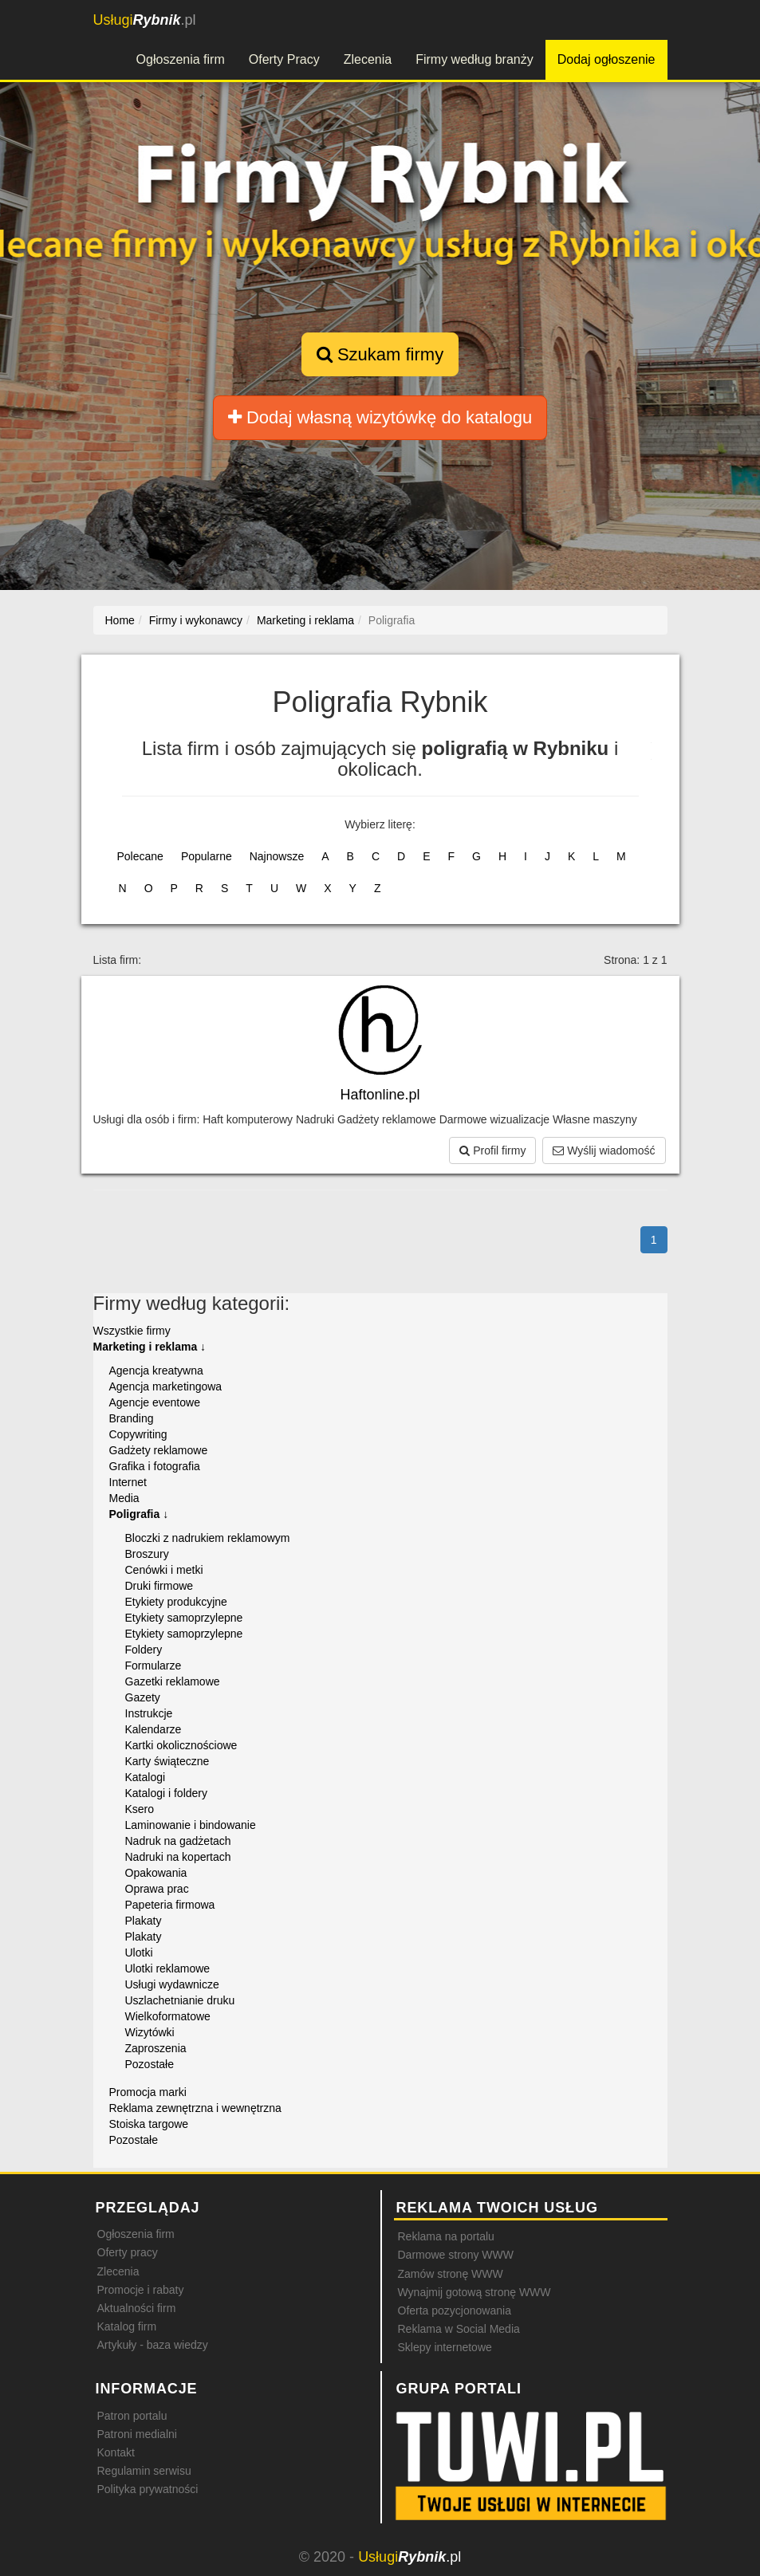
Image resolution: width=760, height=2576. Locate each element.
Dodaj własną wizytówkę (380, 417)
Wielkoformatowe (168, 2016)
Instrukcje (149, 1713)
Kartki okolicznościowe (181, 1745)
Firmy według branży (474, 59)
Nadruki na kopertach (178, 1856)
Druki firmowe (159, 1585)
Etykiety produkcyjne (176, 1601)
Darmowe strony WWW (456, 2254)
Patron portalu (132, 2415)
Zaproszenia (156, 2048)
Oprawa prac (157, 1888)
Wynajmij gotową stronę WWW (474, 2292)
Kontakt (116, 2452)
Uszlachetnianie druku (180, 2000)
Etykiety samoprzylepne (184, 1617)
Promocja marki (148, 2092)
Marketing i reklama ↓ (150, 1346)
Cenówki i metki (164, 1569)
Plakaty (143, 1920)
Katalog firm (127, 2326)
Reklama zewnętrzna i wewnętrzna (195, 2108)
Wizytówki (150, 2032)
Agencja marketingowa (165, 1386)
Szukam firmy (380, 354)
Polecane (140, 856)
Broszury (147, 1554)
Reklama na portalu (446, 2236)
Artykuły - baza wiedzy (152, 2344)
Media (124, 1498)
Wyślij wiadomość (604, 1150)
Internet (128, 1482)
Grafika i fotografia (154, 1466)
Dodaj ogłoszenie (606, 59)
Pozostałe (149, 2064)
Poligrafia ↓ (139, 1514)
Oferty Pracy (284, 59)
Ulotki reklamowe (168, 1968)
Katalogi (145, 1777)
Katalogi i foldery (166, 1793)
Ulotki (139, 1952)
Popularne (206, 856)
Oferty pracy (127, 2252)
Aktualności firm (136, 2308)
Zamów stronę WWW (450, 2273)
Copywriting (138, 1434)
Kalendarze (153, 1729)
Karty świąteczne (167, 1761)
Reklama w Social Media (459, 2328)
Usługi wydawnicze (172, 1984)
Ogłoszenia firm (180, 59)
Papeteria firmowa (170, 1904)
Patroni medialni (137, 2434)
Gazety (142, 1697)
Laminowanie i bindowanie (190, 1825)
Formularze (153, 1665)
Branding (131, 1418)
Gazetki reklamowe (172, 1681)
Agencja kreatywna (156, 1370)
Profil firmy (492, 1150)
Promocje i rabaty (140, 2289)
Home (120, 620)
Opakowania (156, 1872)
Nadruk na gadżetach (178, 1841)
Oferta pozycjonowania (454, 2310)
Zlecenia (368, 59)
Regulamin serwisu (144, 2470)
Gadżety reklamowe (158, 1450)
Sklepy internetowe (445, 2347)
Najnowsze (277, 856)
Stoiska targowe (149, 2124)
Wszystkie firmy (132, 1330)
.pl (144, 20)
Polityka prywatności (148, 2489)
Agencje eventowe (154, 1402)
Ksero (140, 1809)
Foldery (144, 1649)
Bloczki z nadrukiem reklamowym (207, 1538)
